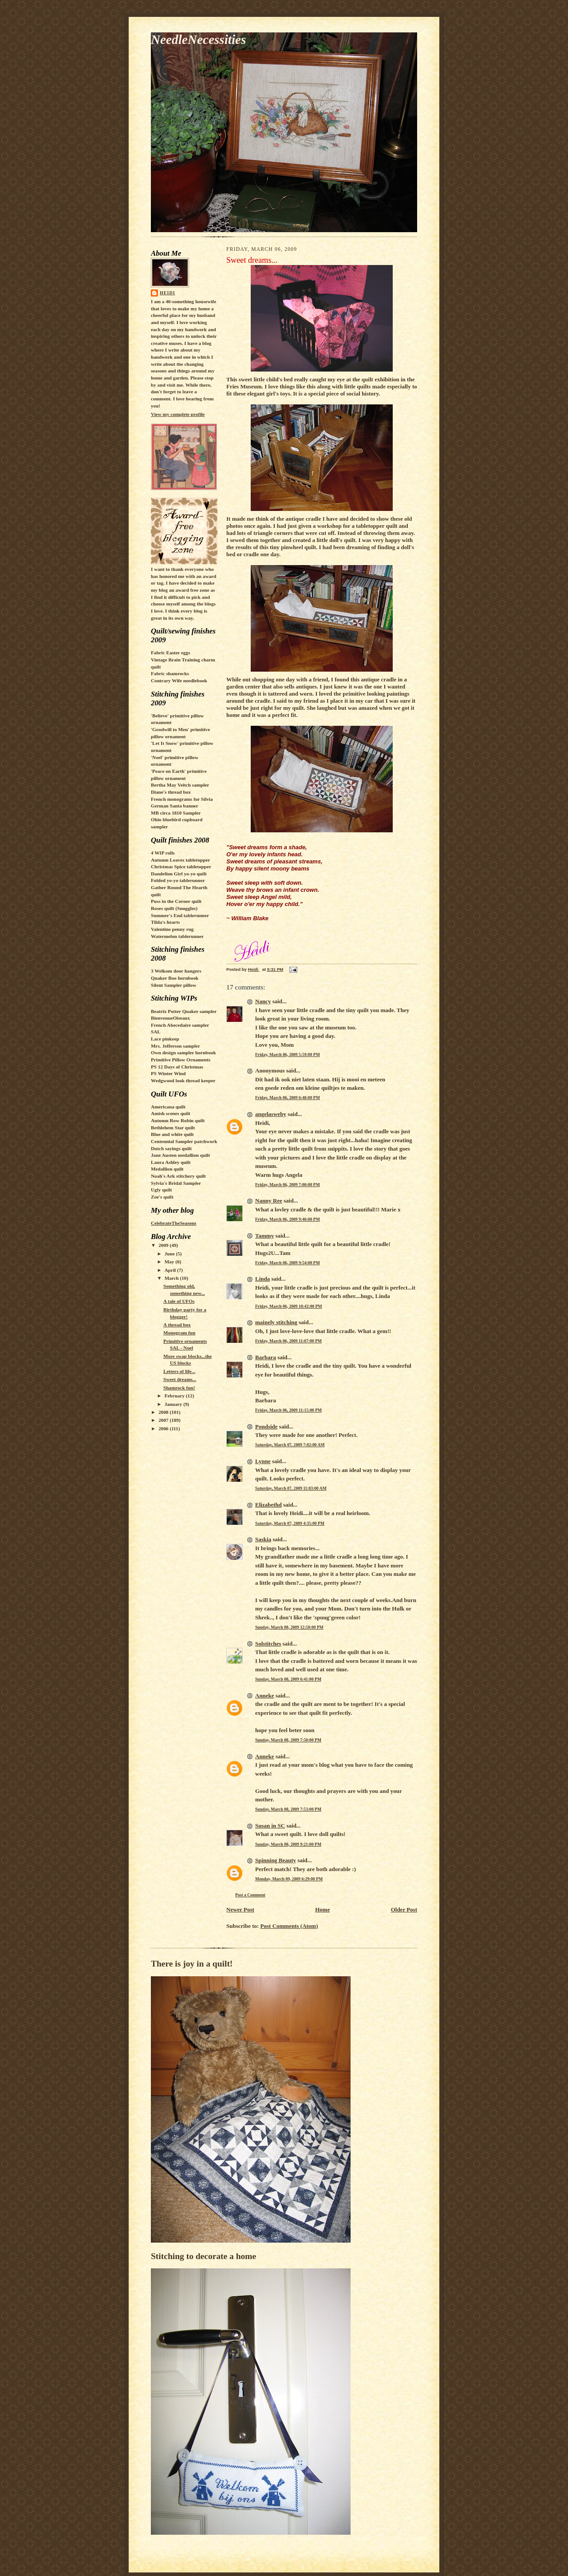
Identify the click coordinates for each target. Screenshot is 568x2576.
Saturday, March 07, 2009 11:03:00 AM (291, 1488)
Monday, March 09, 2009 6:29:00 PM (289, 1878)
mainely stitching (276, 1322)
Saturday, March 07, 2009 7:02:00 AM (290, 1444)
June (170, 1253)
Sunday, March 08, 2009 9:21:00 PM (288, 1844)
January (174, 1404)
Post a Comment (250, 1894)
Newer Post (240, 1909)
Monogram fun (179, 1332)
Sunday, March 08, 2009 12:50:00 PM (289, 1627)
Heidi (167, 292)
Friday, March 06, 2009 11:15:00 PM (288, 1410)
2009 (164, 1245)
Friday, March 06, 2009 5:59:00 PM (287, 1054)
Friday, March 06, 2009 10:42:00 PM (288, 1306)
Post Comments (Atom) (289, 1926)
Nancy (263, 1001)
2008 (164, 1412)
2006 (164, 1428)
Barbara (265, 1357)
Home (322, 1909)
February (175, 1395)
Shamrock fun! (179, 1387)
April (171, 1270)
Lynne (263, 1461)
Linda (262, 1278)
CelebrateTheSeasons (173, 1223)
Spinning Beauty (275, 1860)
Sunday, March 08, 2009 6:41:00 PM (288, 1679)
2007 (164, 1420)
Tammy (264, 1235)
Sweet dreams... (179, 1379)
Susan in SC (270, 1825)
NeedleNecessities (198, 39)
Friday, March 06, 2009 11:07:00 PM (288, 1340)
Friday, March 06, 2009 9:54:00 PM (287, 1262)
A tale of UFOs (178, 1301)
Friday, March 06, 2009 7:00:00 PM (287, 1184)
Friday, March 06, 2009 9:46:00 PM (287, 1219)
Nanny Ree (268, 1200)
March (172, 1278)
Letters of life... (179, 1371)
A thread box (177, 1324)
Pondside (266, 1426)
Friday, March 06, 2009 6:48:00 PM (287, 1097)
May (170, 1261)
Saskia (263, 1539)
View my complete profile (178, 414)
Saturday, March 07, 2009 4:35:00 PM (289, 1523)
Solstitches (268, 1643)
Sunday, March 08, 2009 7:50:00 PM (288, 1739)
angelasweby (270, 1114)
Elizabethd (268, 1504)
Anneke (264, 1695)
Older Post (404, 1909)
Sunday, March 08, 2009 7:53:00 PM (288, 1809)
